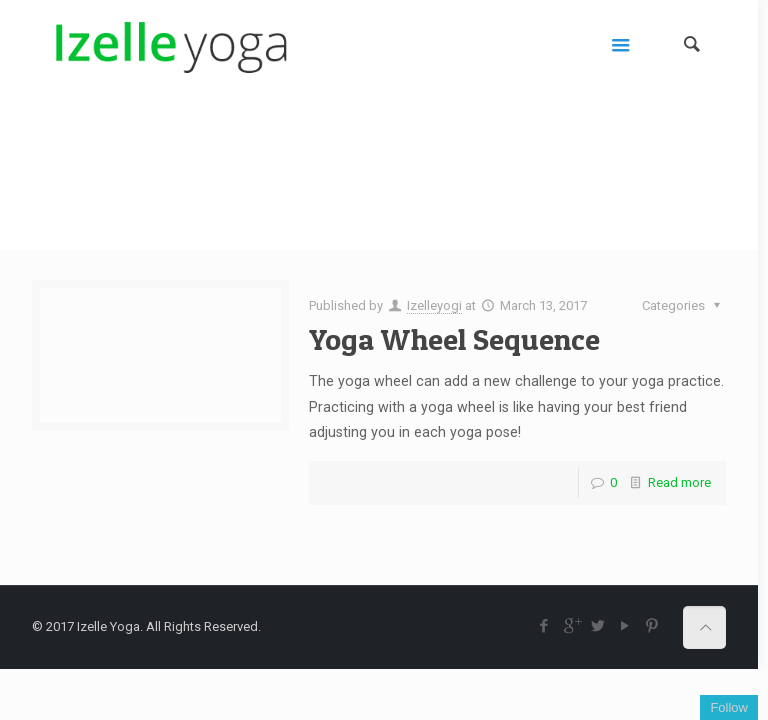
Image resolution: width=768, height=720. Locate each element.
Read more (679, 482)
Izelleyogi (434, 305)
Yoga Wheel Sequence (454, 339)
